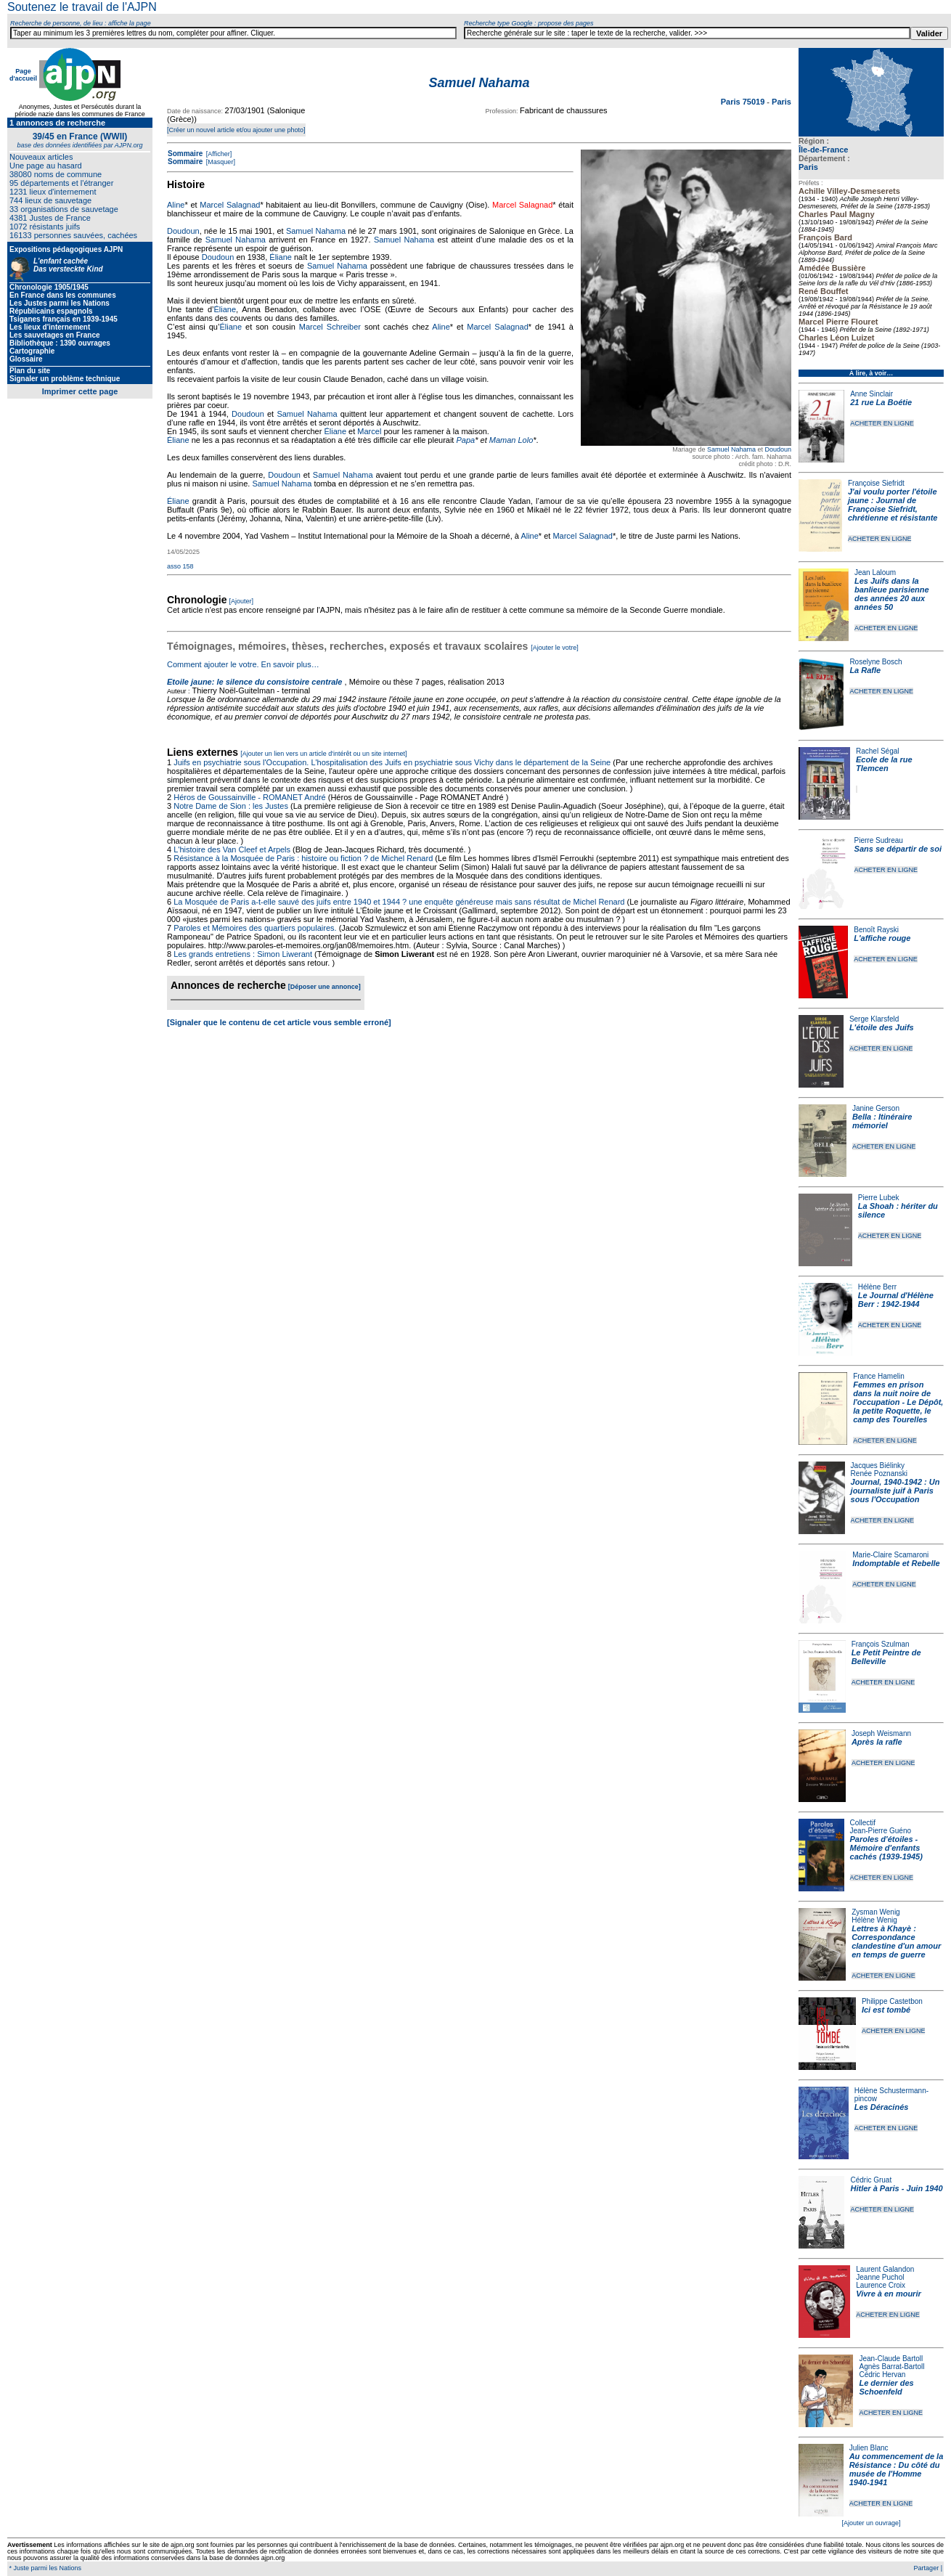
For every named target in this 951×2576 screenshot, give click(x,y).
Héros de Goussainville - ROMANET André (250, 797)
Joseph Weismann (881, 1733)
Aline (175, 204)
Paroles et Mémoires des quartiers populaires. (255, 928)
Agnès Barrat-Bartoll (891, 2367)
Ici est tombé (886, 2009)
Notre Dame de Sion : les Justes (231, 806)
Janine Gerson (875, 1108)
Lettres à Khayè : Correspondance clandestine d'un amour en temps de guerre (896, 1941)
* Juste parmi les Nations (44, 2568)
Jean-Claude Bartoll (891, 2359)
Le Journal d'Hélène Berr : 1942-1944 (896, 1299)
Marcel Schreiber (330, 326)
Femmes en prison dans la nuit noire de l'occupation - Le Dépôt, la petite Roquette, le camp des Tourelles (898, 1402)
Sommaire (185, 154)
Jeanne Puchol (880, 2277)
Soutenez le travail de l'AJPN (82, 7)
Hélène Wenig (874, 1920)
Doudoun (777, 449)
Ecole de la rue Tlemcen (884, 764)
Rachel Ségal (877, 751)
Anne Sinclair (871, 394)
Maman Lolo (511, 440)
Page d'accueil (23, 75)
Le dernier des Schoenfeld (886, 2387)
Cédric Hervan (882, 2375)
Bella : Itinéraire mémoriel (882, 1121)
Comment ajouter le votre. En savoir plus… (243, 664)
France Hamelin (879, 1376)
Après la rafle (877, 1741)
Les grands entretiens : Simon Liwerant (243, 954)
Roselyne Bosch (875, 662)
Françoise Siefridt (876, 483)
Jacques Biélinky (878, 1466)
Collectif (863, 1823)
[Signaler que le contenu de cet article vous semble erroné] (279, 1022)
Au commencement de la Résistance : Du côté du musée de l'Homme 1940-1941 (896, 2469)
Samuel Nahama (731, 449)
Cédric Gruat (870, 2180)
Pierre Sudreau (878, 840)
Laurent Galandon (885, 2269)
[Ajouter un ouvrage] (870, 2523)
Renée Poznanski (879, 1473)
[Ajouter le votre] (555, 647)
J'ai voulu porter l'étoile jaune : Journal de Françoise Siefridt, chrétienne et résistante (893, 504)
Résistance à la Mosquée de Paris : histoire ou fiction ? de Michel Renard (303, 858)
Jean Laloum (875, 572)
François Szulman (881, 1644)
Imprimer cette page (80, 391)
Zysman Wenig (876, 1912)
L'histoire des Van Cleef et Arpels (232, 849)
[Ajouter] (241, 601)
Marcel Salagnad (230, 204)
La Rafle (865, 670)
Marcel (369, 431)
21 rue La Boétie (881, 402)
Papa (465, 440)
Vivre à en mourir (888, 2293)
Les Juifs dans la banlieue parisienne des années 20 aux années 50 (891, 593)
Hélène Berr (877, 1287)
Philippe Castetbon (892, 2001)
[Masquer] (219, 162)
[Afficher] (218, 154)
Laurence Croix (880, 2285)
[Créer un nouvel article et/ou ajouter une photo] (236, 130)
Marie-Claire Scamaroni (890, 1555)
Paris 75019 (744, 101)
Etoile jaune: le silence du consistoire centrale (254, 681)
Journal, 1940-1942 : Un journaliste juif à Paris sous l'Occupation (895, 1490)
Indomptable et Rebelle (895, 1563)
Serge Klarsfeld (874, 1019)
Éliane (280, 257)
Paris (808, 167)
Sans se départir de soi (898, 848)
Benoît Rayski (876, 930)
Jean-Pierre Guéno (881, 1831)
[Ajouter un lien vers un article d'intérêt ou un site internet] (323, 753)
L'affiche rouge (882, 938)
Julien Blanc (869, 2448)
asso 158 (180, 566)
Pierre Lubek (878, 1198)
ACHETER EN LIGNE (882, 423)
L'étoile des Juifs (881, 1027)
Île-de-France (823, 149)
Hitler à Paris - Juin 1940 (896, 2188)
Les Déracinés (881, 2107)
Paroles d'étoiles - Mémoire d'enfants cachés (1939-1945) (886, 1848)
